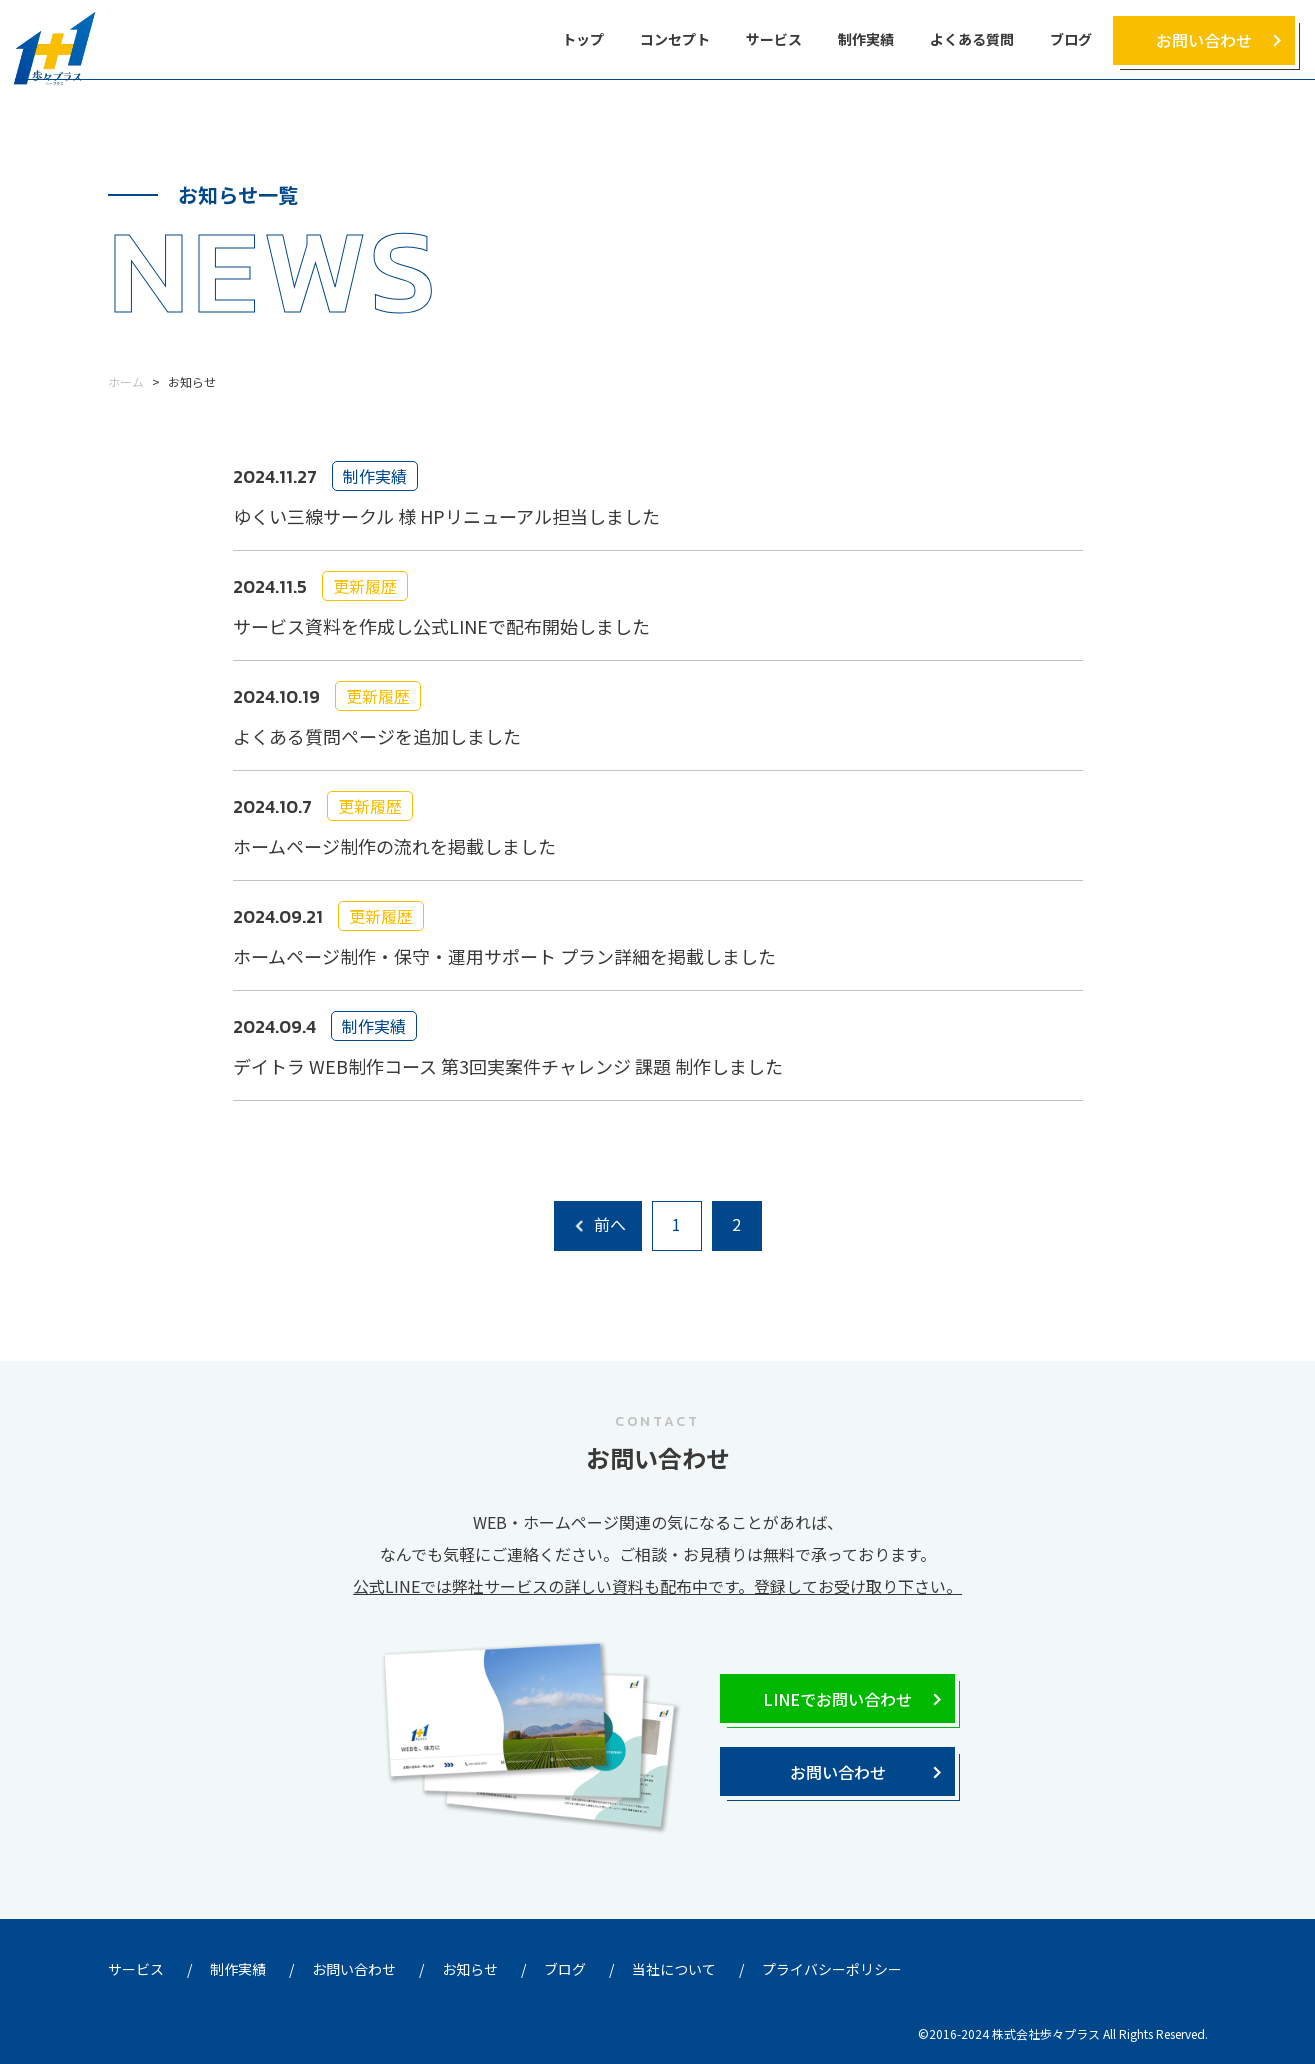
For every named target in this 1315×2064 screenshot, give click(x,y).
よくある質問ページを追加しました (377, 736)
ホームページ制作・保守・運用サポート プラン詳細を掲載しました (504, 956)
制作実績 (866, 39)
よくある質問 (972, 39)
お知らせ (470, 1969)
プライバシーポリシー (832, 1969)
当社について (674, 1969)
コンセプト (675, 39)
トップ (583, 39)
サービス (774, 39)
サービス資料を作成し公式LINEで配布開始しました (441, 626)
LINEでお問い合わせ (837, 1699)
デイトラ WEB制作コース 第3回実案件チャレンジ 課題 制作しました (508, 1066)
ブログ (1071, 39)
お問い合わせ (1204, 40)
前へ (610, 1224)
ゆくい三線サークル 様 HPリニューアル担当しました (446, 516)
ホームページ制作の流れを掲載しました (394, 846)
